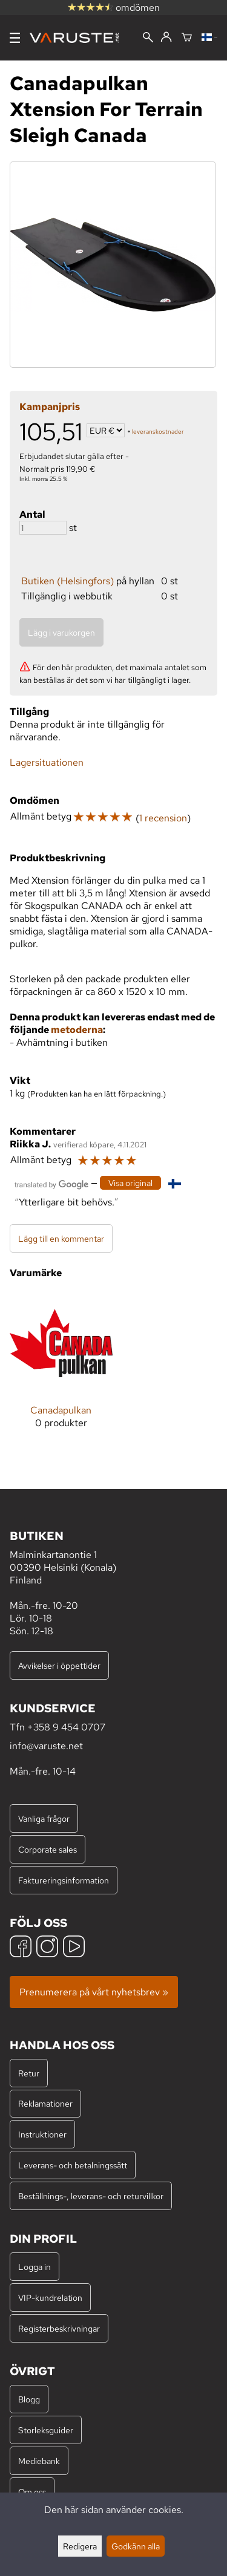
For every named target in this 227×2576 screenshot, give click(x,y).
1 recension (163, 818)
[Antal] (43, 528)
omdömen (114, 7)
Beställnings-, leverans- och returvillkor (90, 2196)
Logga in (34, 2266)
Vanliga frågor (44, 1818)
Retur (28, 2073)
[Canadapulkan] (61, 1370)
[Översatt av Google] (51, 1183)
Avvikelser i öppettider (59, 1665)
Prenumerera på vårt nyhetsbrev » (93, 1992)
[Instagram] (47, 1947)
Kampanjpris (49, 406)
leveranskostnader (158, 431)
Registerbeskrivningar (59, 2328)
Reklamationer (45, 2103)
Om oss (32, 2491)
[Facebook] (20, 1947)
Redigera (80, 2546)
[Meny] (15, 38)
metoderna (77, 1029)
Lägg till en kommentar (61, 1238)
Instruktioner (42, 2134)
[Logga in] (166, 37)
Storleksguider (45, 2430)
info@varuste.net (46, 1746)
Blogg (29, 2399)
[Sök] (148, 38)
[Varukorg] (187, 38)
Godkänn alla (135, 2546)
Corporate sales (47, 1849)
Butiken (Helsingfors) (67, 581)
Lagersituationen (47, 762)
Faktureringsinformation (63, 1880)
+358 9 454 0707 (66, 1727)
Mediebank (39, 2461)
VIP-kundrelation (50, 2297)
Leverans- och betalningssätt (72, 2165)
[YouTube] (74, 1947)
